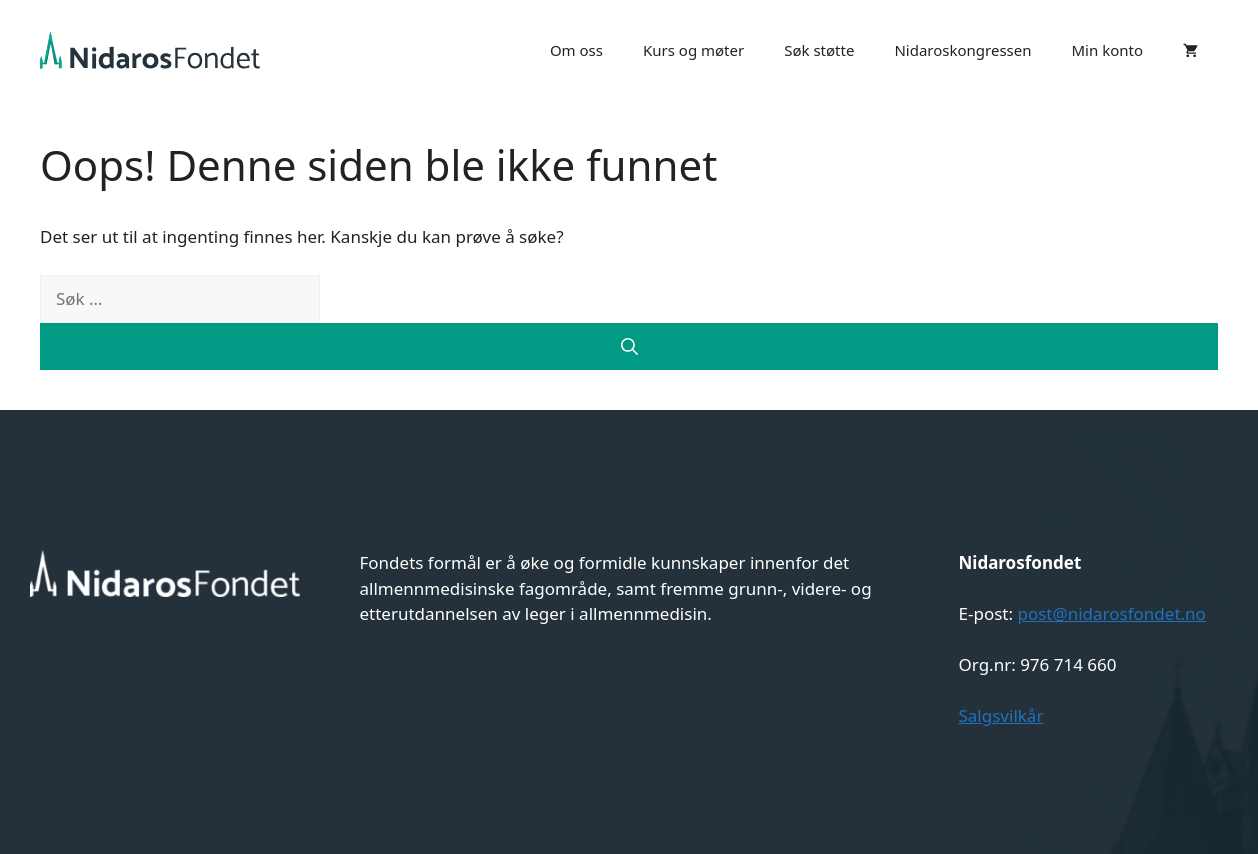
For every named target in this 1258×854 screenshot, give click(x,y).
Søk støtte (819, 50)
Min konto (1108, 50)
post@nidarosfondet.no (1111, 613)
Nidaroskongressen (962, 50)
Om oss (576, 50)
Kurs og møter (693, 50)
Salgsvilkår (1001, 715)
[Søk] (629, 347)
